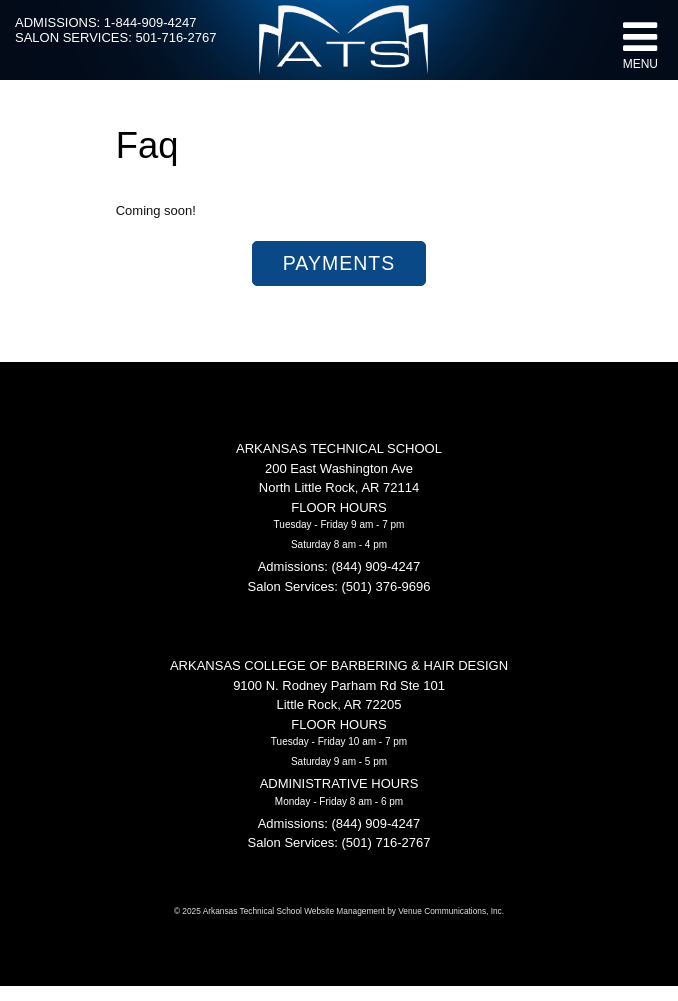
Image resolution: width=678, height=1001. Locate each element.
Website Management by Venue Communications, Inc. (404, 911)
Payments (339, 263)
